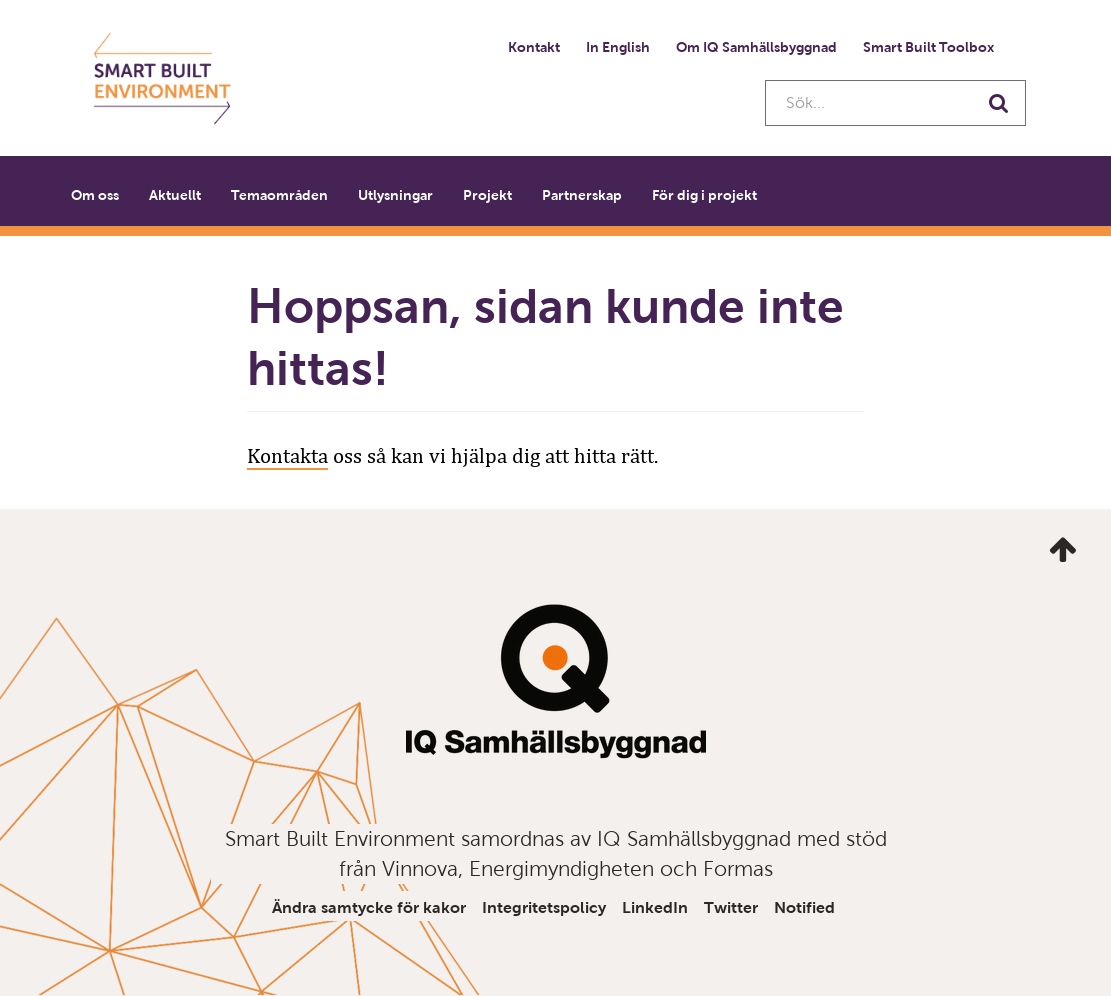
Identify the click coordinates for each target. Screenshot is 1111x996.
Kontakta (287, 456)
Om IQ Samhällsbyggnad (756, 47)
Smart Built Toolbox (928, 47)
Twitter (731, 907)
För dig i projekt (704, 195)
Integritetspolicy (544, 907)
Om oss (95, 195)
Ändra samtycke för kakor (369, 907)
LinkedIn (655, 907)
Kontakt (534, 47)
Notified (804, 907)
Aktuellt (175, 195)
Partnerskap (582, 195)
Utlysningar (395, 195)
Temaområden (279, 195)
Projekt (487, 195)
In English (618, 47)
